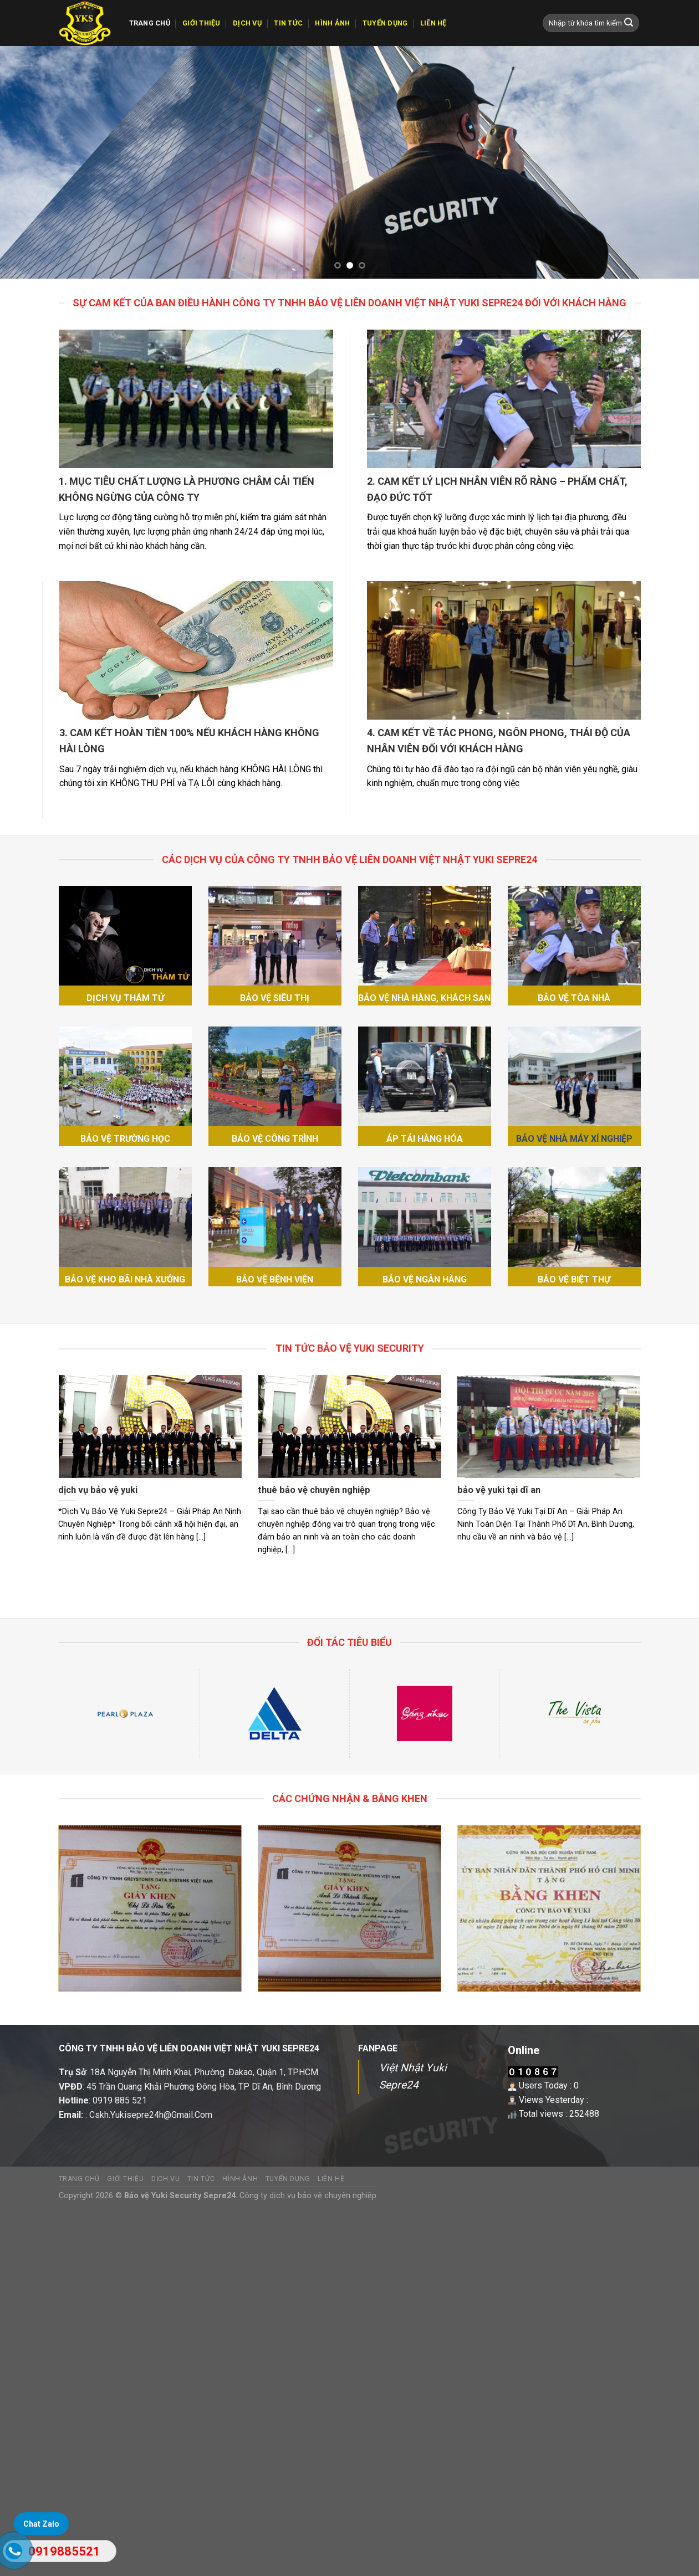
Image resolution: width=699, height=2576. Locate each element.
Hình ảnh (332, 23)
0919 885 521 (120, 2100)
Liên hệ (433, 23)
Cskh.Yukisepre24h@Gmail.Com (150, 2115)
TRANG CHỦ (149, 23)
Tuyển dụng (385, 23)
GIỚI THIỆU (201, 23)
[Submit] (628, 23)
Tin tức (288, 23)
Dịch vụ (247, 23)
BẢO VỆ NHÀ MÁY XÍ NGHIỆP (574, 1138)
